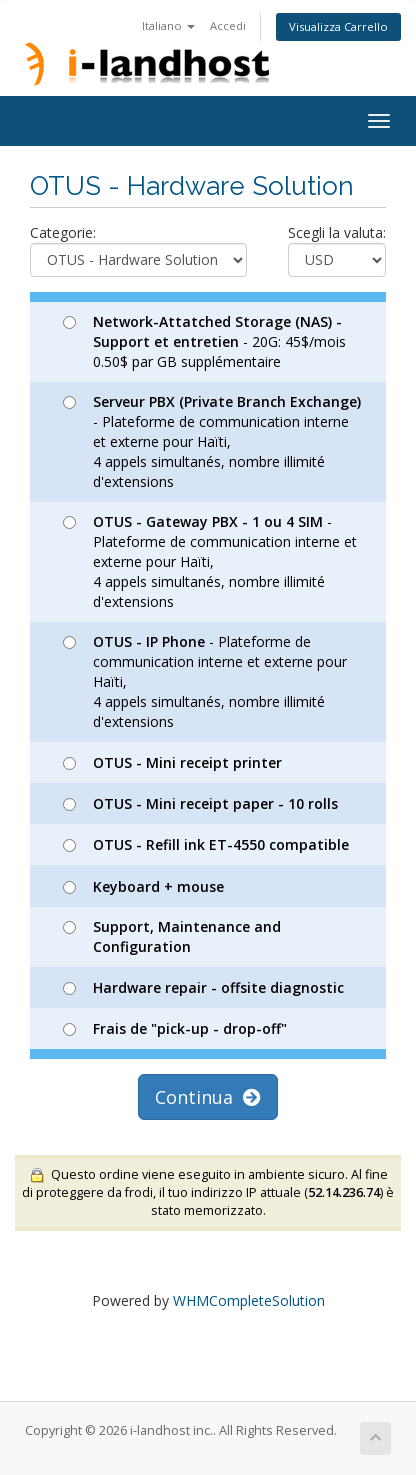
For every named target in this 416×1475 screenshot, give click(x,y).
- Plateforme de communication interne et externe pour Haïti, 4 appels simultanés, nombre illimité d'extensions (212, 441)
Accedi (228, 25)
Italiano (168, 25)
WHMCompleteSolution (249, 1300)
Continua (208, 1097)
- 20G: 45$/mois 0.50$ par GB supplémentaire (204, 341)
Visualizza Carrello (338, 26)
